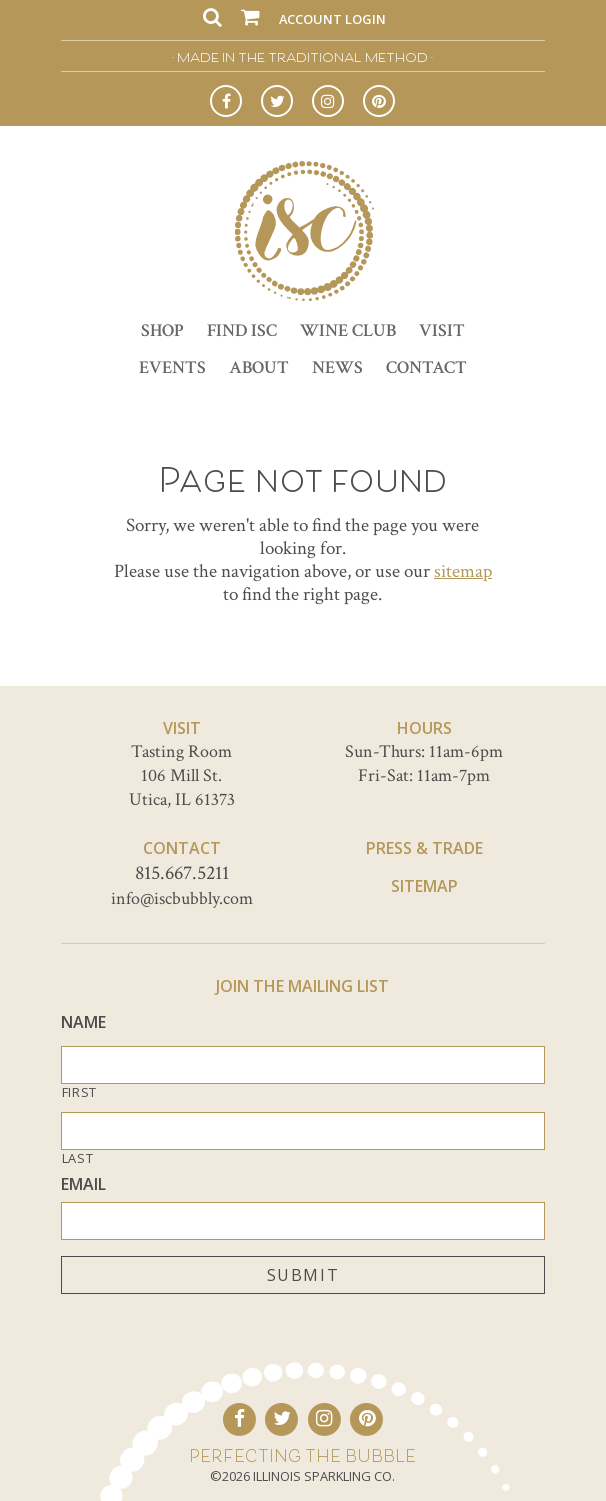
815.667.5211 (182, 873)
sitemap (463, 571)
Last (78, 1158)
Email (83, 1184)
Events (172, 367)
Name (83, 1022)
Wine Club (348, 330)
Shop (162, 330)
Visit (442, 330)
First (79, 1092)
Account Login (332, 19)
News (337, 367)
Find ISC (242, 330)
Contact (426, 367)
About (259, 367)
